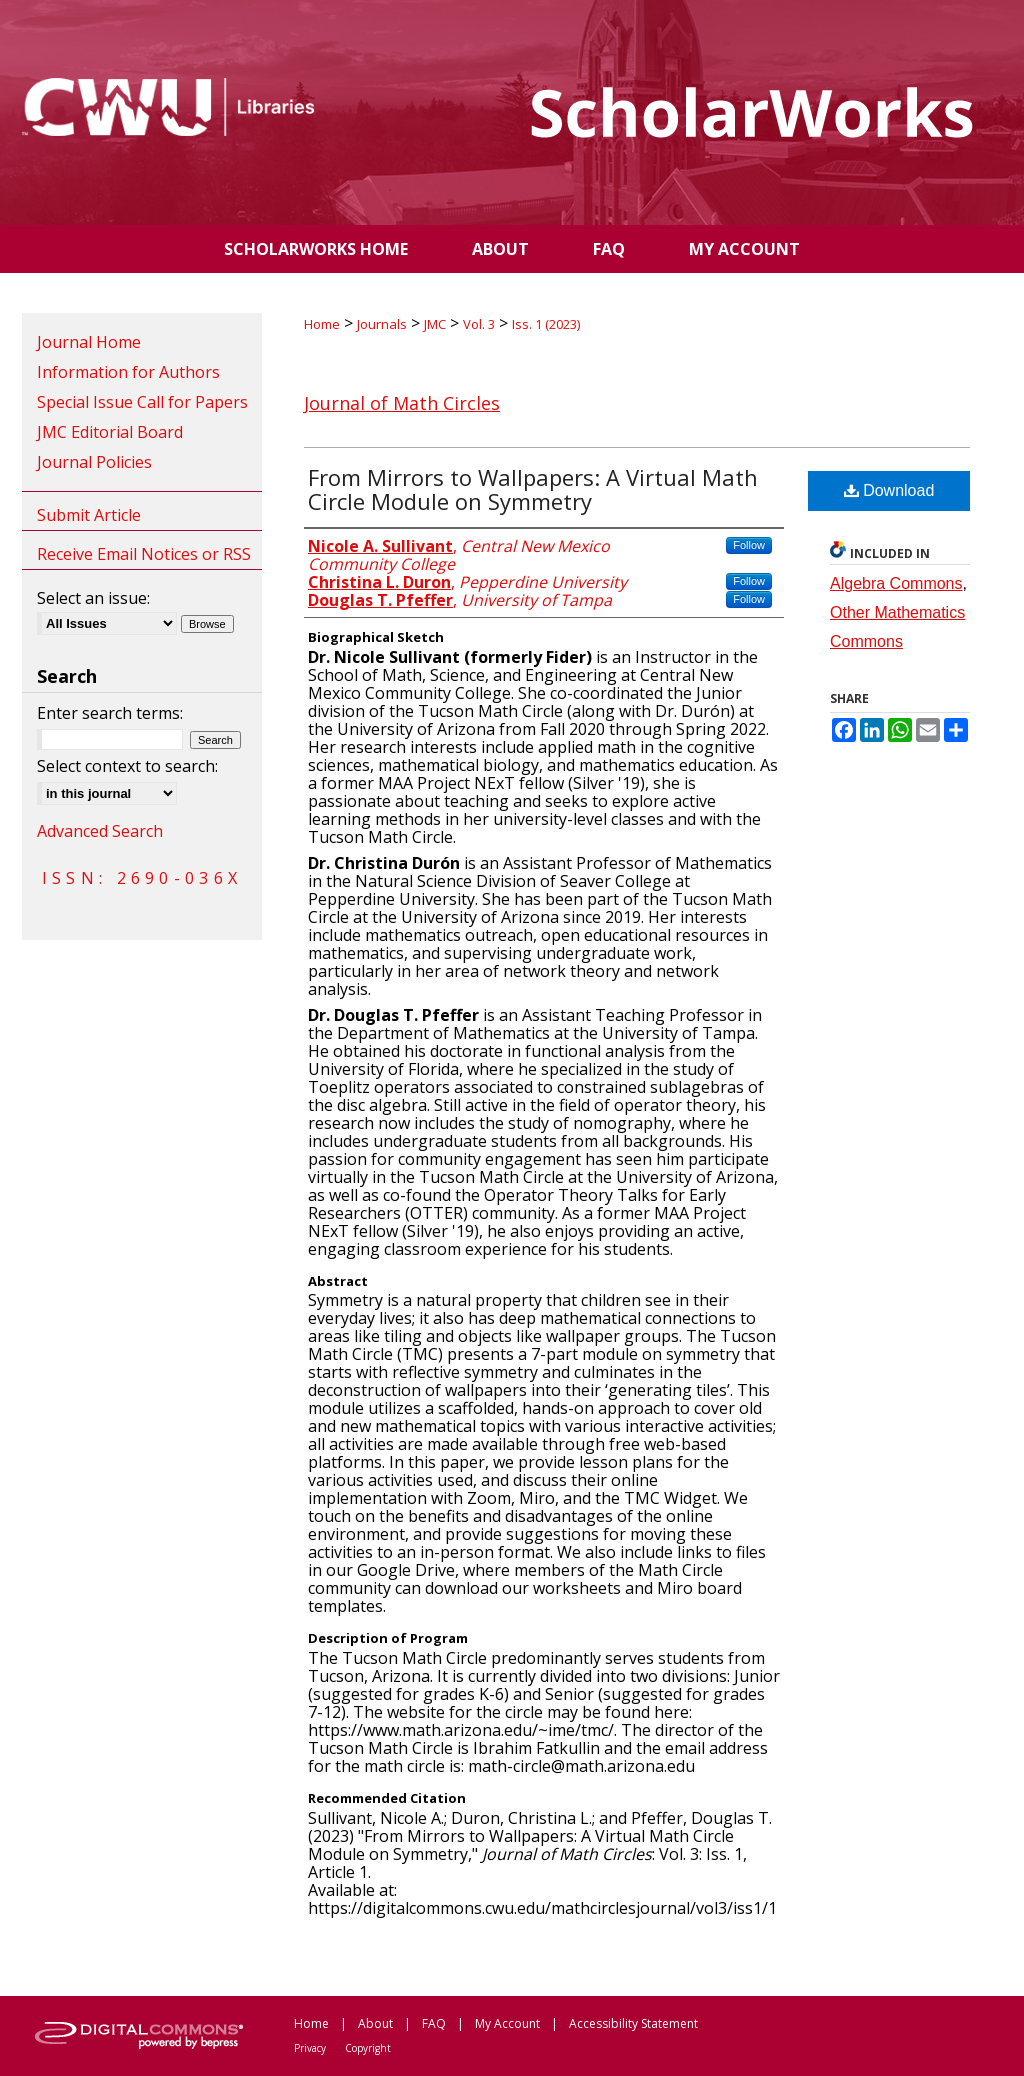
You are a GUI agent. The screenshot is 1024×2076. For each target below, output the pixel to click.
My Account (507, 2023)
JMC (435, 324)
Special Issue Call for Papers (142, 402)
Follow (749, 545)
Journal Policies (94, 462)
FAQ (434, 2023)
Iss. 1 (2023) (546, 324)
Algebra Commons (896, 583)
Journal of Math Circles (402, 403)
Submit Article (89, 515)
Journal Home (89, 342)
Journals (382, 324)
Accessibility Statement (633, 2023)
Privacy (310, 2048)
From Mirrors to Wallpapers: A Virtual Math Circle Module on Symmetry (533, 489)
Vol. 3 (479, 324)
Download (889, 490)
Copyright (368, 2048)
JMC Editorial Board (110, 432)
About (375, 2023)
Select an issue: (93, 598)
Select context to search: (127, 766)
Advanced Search (100, 831)
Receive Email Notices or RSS (144, 554)
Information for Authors (128, 372)
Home (322, 324)
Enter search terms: (110, 713)
